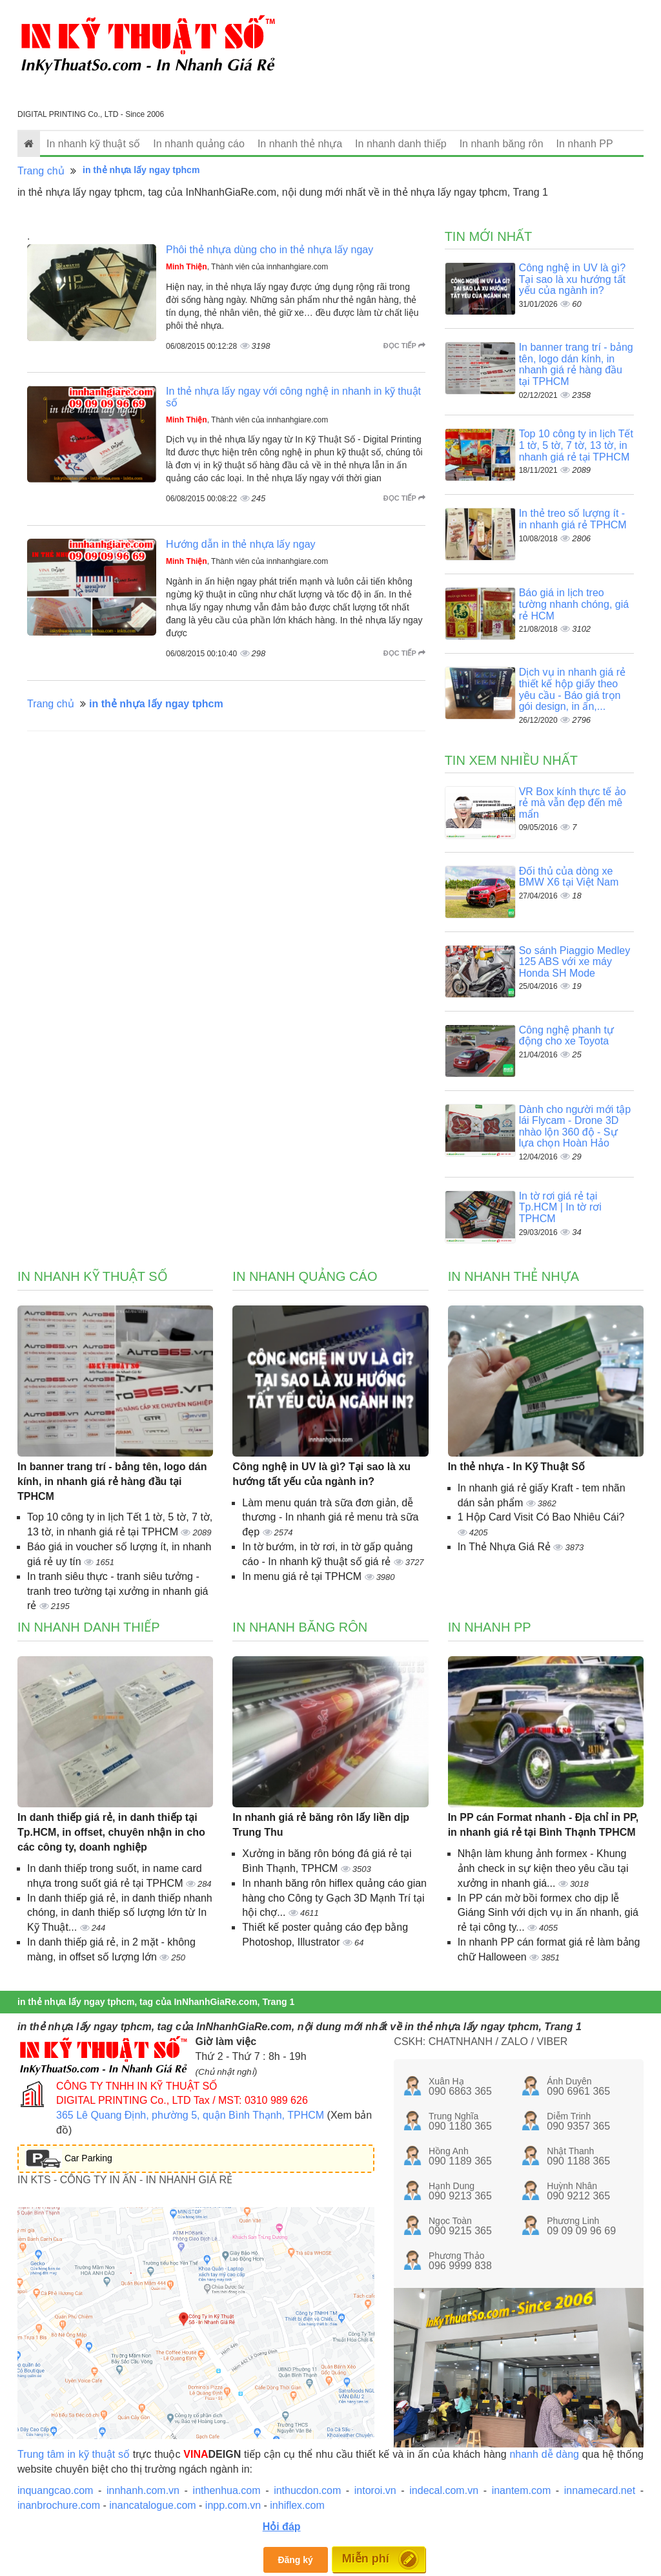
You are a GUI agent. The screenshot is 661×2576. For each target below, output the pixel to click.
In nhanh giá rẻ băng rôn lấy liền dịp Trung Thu (320, 1825)
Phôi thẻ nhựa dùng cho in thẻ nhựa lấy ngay (269, 249)
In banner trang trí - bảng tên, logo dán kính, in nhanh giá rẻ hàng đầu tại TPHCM (576, 364)
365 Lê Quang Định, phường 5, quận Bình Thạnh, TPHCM (190, 2115)
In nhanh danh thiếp (401, 143)
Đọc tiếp (404, 345)
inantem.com (521, 2490)
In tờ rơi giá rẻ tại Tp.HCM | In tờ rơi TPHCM (560, 1207)
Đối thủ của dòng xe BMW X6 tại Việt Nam (569, 877)
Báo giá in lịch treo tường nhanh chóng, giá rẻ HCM (574, 604)
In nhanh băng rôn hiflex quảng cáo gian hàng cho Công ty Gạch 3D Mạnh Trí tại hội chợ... (334, 1898)
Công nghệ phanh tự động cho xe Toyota (566, 1035)
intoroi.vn (375, 2490)
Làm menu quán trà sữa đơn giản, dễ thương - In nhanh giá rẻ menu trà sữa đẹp (330, 1517)
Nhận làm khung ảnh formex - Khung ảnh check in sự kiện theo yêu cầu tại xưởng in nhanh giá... (543, 1868)
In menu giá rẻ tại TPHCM (303, 1576)
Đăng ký (295, 2560)
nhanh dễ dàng (544, 2454)
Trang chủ (41, 170)
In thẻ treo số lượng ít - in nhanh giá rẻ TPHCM (573, 519)
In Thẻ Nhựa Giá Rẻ (506, 1546)
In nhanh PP (584, 143)
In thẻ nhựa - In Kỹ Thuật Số (516, 1466)
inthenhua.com (227, 2490)
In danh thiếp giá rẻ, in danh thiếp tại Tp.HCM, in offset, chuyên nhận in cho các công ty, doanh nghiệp (111, 1832)
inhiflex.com (297, 2505)
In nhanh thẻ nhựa (300, 143)
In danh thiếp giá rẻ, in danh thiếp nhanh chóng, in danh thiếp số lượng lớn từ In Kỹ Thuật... (119, 1913)
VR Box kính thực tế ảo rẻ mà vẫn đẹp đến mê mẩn (572, 803)
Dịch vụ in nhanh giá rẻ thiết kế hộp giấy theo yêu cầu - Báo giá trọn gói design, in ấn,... (572, 689)
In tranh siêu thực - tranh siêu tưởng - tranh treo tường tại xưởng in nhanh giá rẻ (117, 1591)
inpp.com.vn (233, 2505)
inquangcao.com (55, 2490)
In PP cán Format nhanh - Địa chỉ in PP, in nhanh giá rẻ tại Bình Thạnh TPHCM (543, 1825)
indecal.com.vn (443, 2490)
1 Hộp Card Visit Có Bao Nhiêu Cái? (541, 1516)
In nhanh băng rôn (502, 143)
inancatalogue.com (152, 2505)
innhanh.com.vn (143, 2490)
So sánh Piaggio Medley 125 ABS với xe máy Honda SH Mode (575, 962)
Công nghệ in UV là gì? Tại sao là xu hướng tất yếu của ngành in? (572, 279)
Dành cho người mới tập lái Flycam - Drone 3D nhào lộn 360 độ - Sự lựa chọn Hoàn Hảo (575, 1126)
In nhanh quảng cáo (199, 143)
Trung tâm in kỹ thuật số (73, 2454)
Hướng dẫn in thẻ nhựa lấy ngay (241, 544)
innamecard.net (599, 2490)
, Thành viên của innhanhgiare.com (247, 266)
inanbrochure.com (58, 2505)
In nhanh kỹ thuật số (93, 143)
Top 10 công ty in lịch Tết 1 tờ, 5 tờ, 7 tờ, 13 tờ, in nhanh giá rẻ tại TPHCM (576, 445)
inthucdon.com (307, 2490)
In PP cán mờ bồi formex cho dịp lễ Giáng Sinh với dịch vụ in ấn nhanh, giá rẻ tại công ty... (548, 1913)
